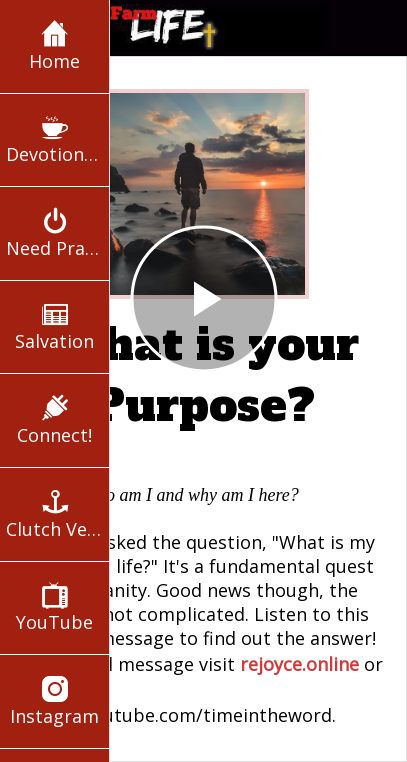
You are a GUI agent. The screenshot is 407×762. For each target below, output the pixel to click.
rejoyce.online (299, 664)
